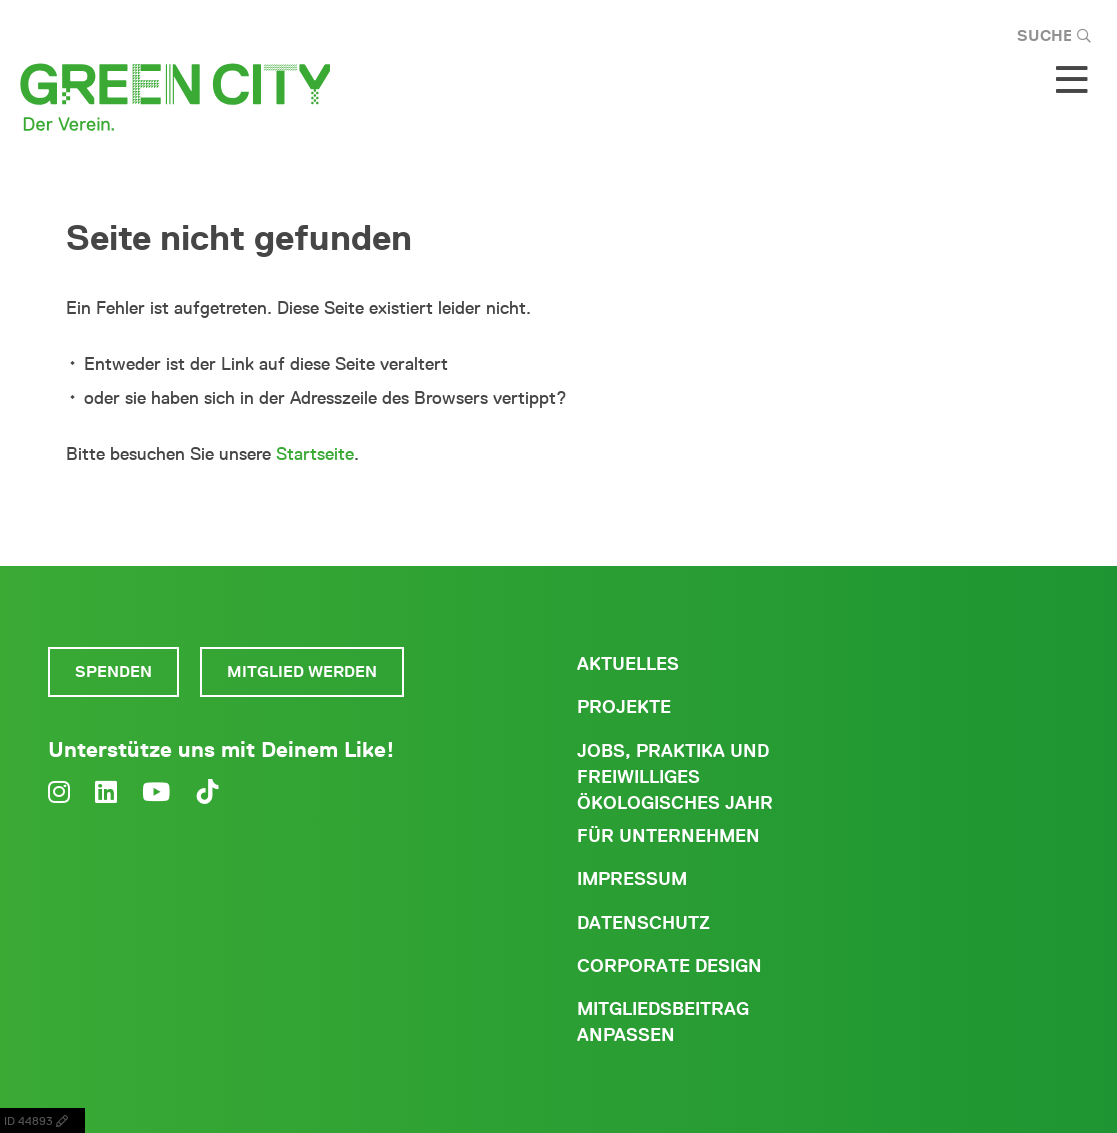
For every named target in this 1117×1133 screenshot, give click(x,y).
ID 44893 (42, 1120)
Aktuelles (628, 664)
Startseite (315, 454)
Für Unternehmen (668, 836)
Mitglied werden (302, 671)
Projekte (624, 707)
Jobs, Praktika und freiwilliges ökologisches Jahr (675, 777)
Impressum (632, 879)
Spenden (113, 671)
